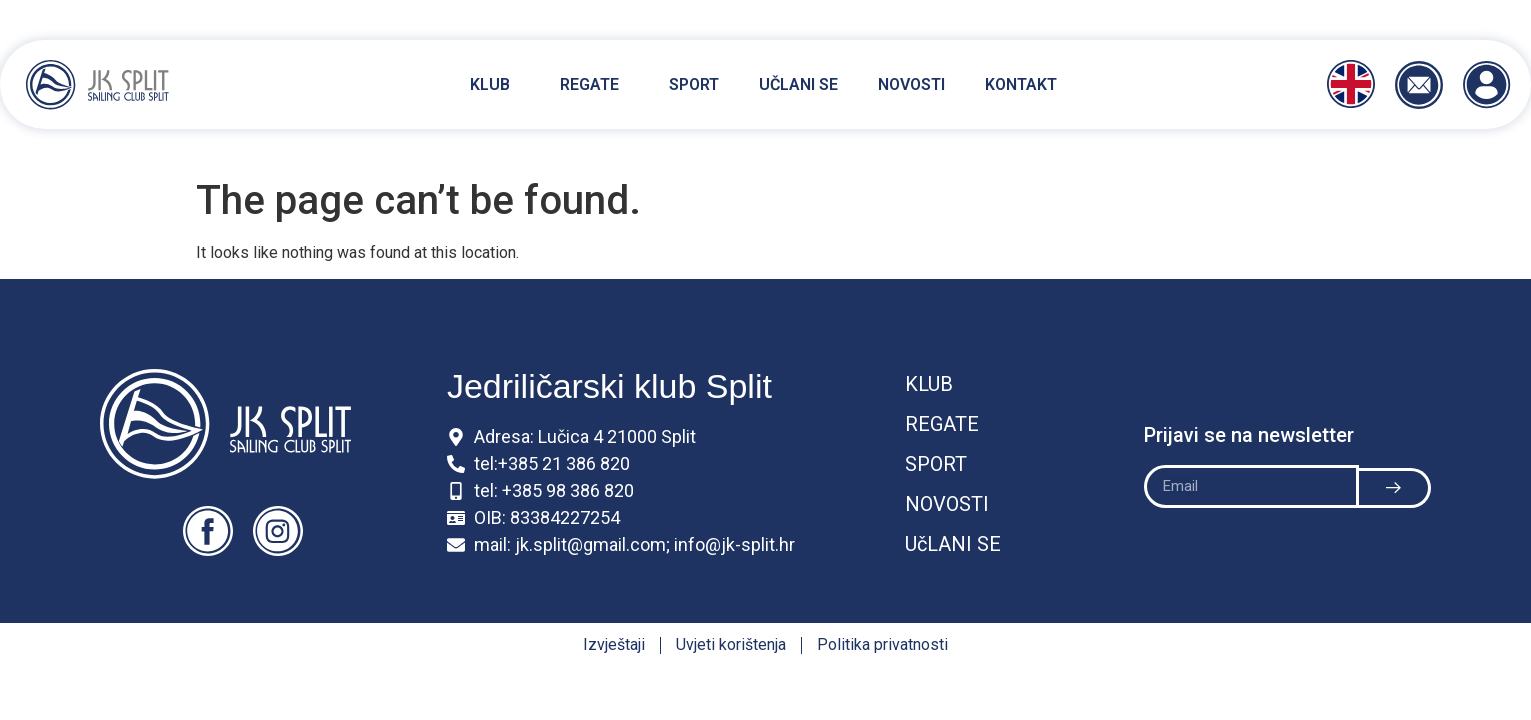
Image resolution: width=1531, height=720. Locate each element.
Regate (594, 85)
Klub (495, 85)
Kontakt (1021, 84)
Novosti (911, 84)
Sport (694, 84)
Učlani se (798, 84)
